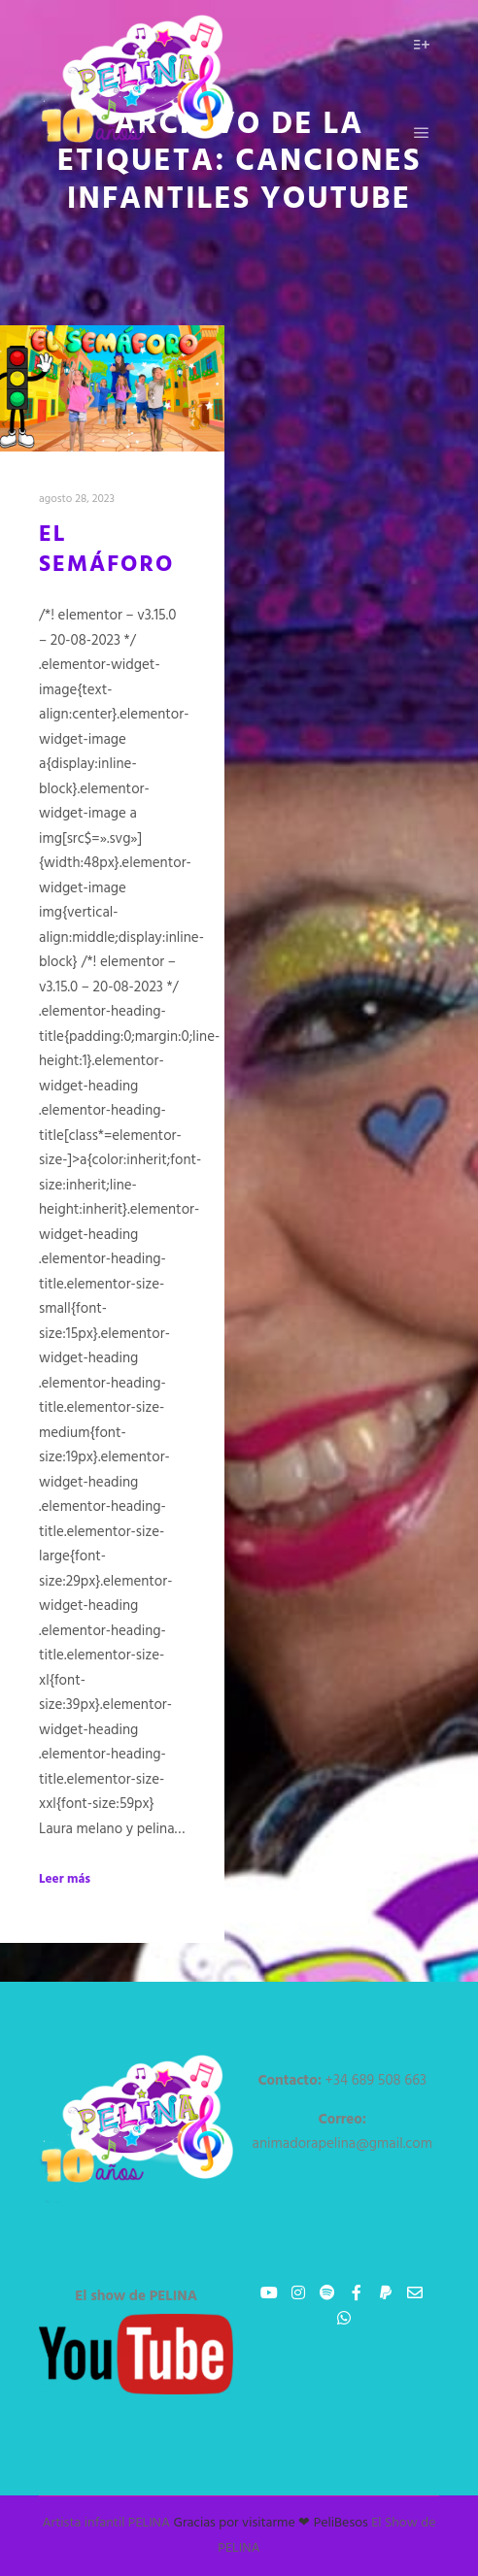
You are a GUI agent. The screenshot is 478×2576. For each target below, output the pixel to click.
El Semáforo (106, 550)
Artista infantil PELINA (107, 2523)
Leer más (64, 1880)
